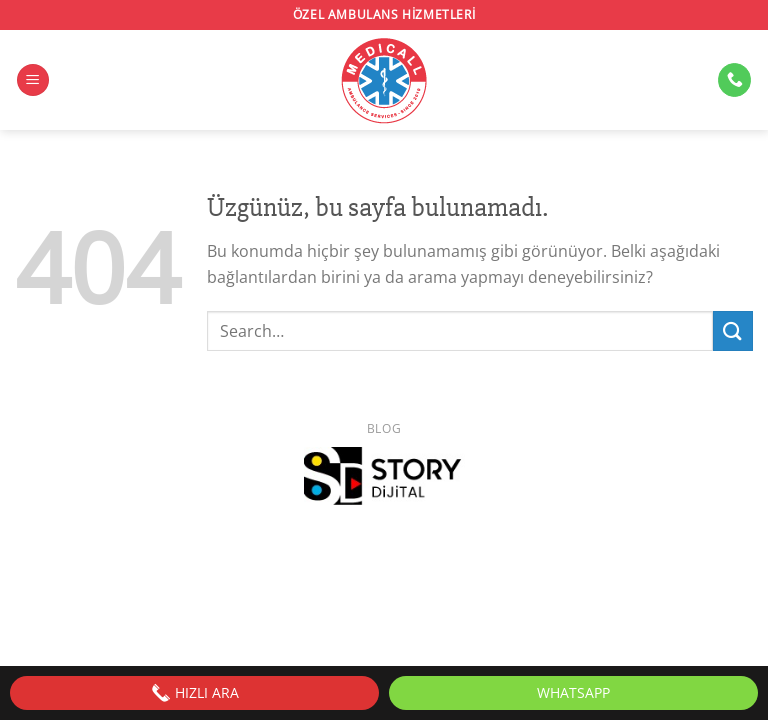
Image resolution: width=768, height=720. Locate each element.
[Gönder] (733, 330)
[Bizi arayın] (734, 80)
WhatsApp (573, 692)
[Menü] (33, 80)
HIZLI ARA (195, 693)
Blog (384, 428)
